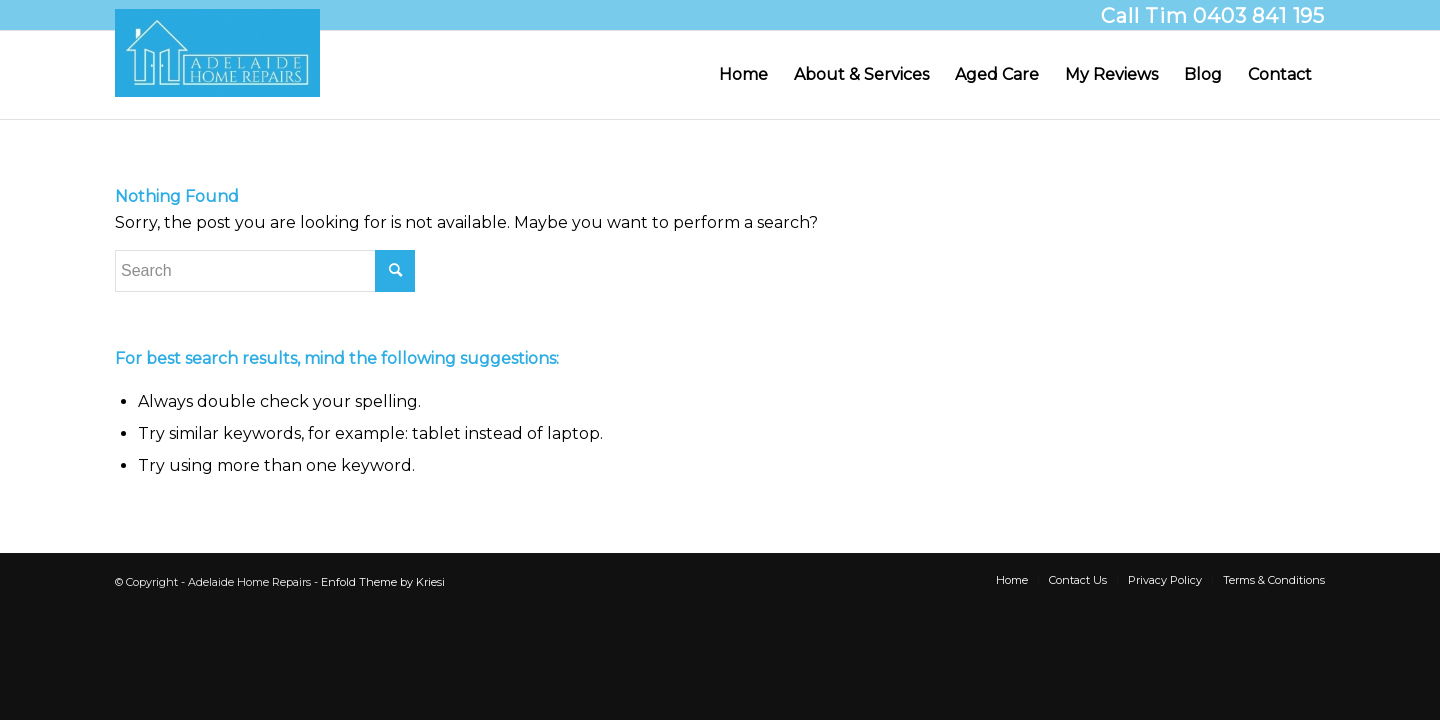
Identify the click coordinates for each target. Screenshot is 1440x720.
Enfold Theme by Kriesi (383, 582)
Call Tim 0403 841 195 (1213, 16)
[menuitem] (743, 75)
